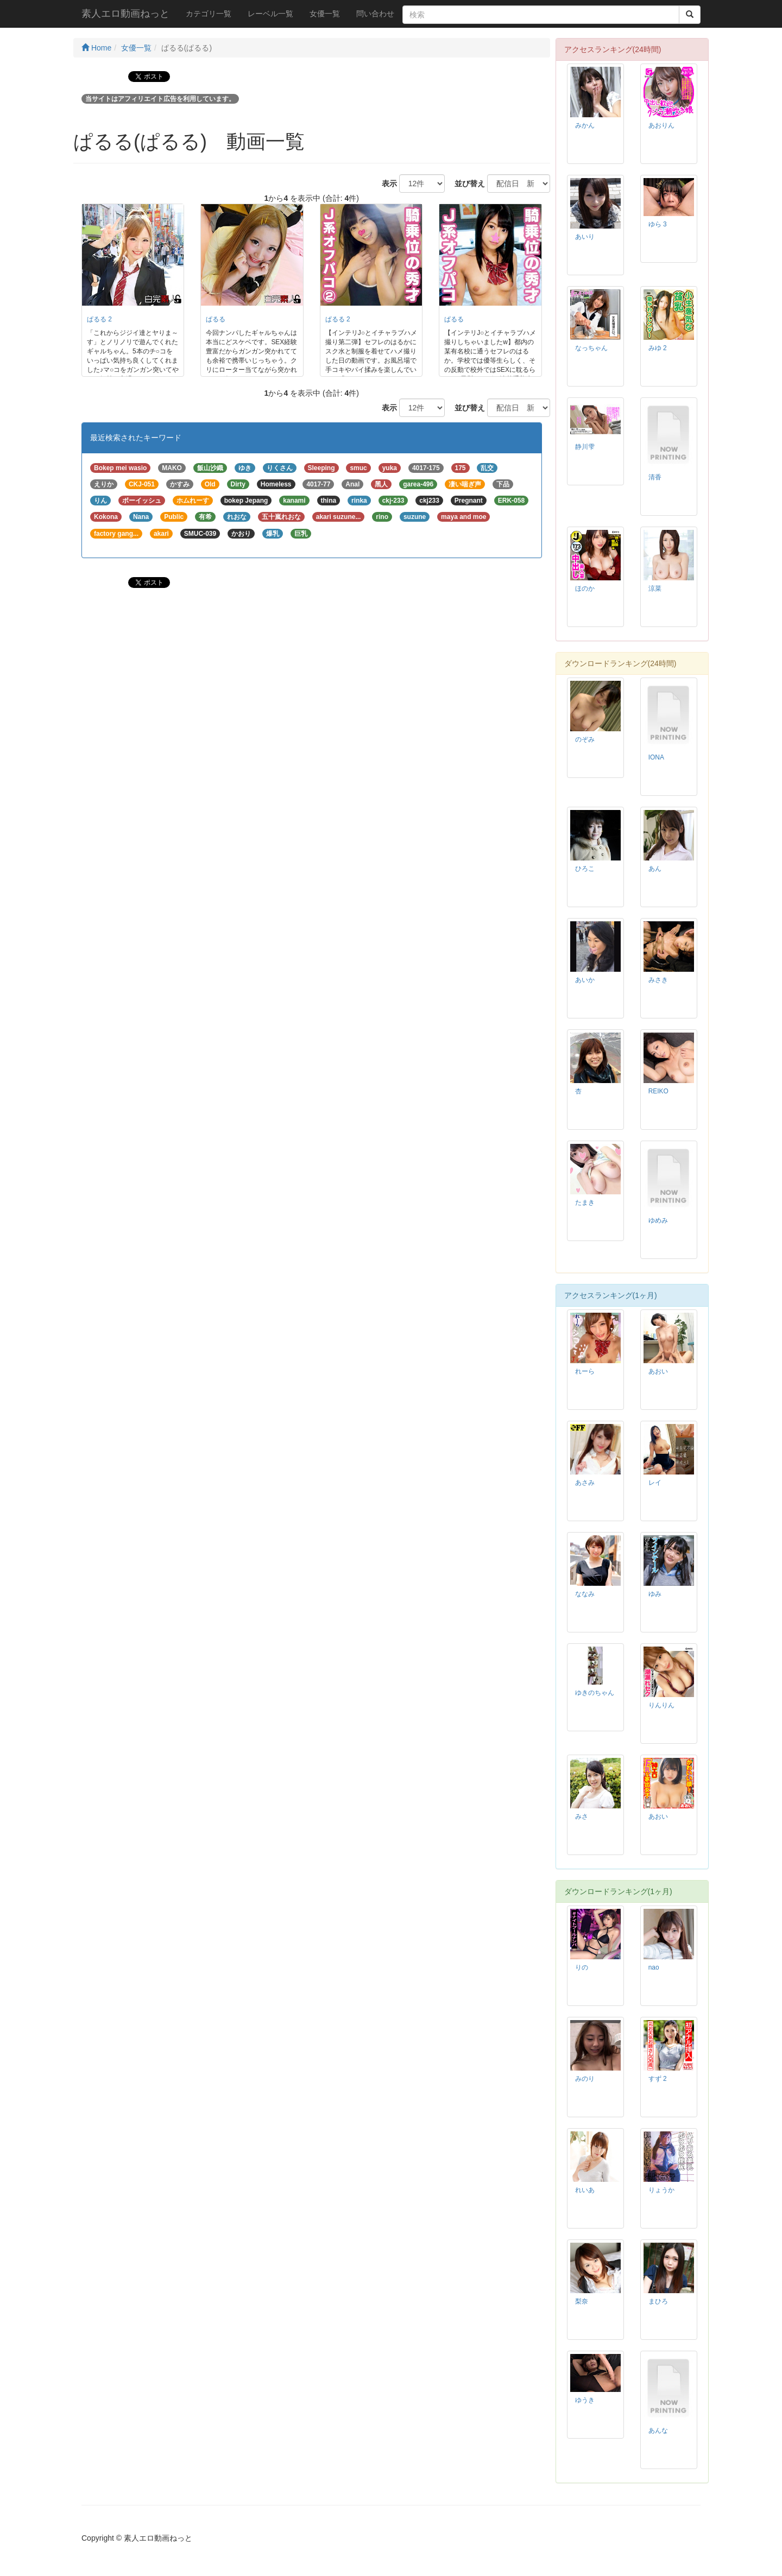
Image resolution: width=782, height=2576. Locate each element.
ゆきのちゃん (594, 1693)
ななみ (585, 1594)
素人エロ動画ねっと (125, 13)
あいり (585, 236)
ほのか (585, 588)
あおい (658, 1371)
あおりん (661, 125)
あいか (585, 980)
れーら (585, 1371)
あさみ (585, 1482)
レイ (654, 1482)
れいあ (585, 2190)
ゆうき (585, 2400)
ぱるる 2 (99, 319)
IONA (656, 757)
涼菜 (654, 588)
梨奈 (581, 2301)
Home (96, 47)
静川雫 (585, 447)
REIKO (658, 1091)
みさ (581, 1816)
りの (581, 1967)
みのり (585, 2079)
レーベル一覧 (270, 13)
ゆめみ (658, 1220)
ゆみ (654, 1594)
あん (654, 868)
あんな (658, 2430)
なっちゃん (591, 348)
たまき (585, 1202)
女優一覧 (325, 13)
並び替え (466, 183)
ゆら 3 (657, 224)
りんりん (661, 1705)
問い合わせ (375, 13)
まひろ (658, 2301)
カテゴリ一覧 (208, 13)
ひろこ (585, 868)
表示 (385, 183)
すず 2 (657, 2079)
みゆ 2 (657, 348)
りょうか (661, 2190)
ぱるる (215, 319)
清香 (654, 477)
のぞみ (585, 739)
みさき (658, 980)
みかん (585, 125)
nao (653, 1967)
